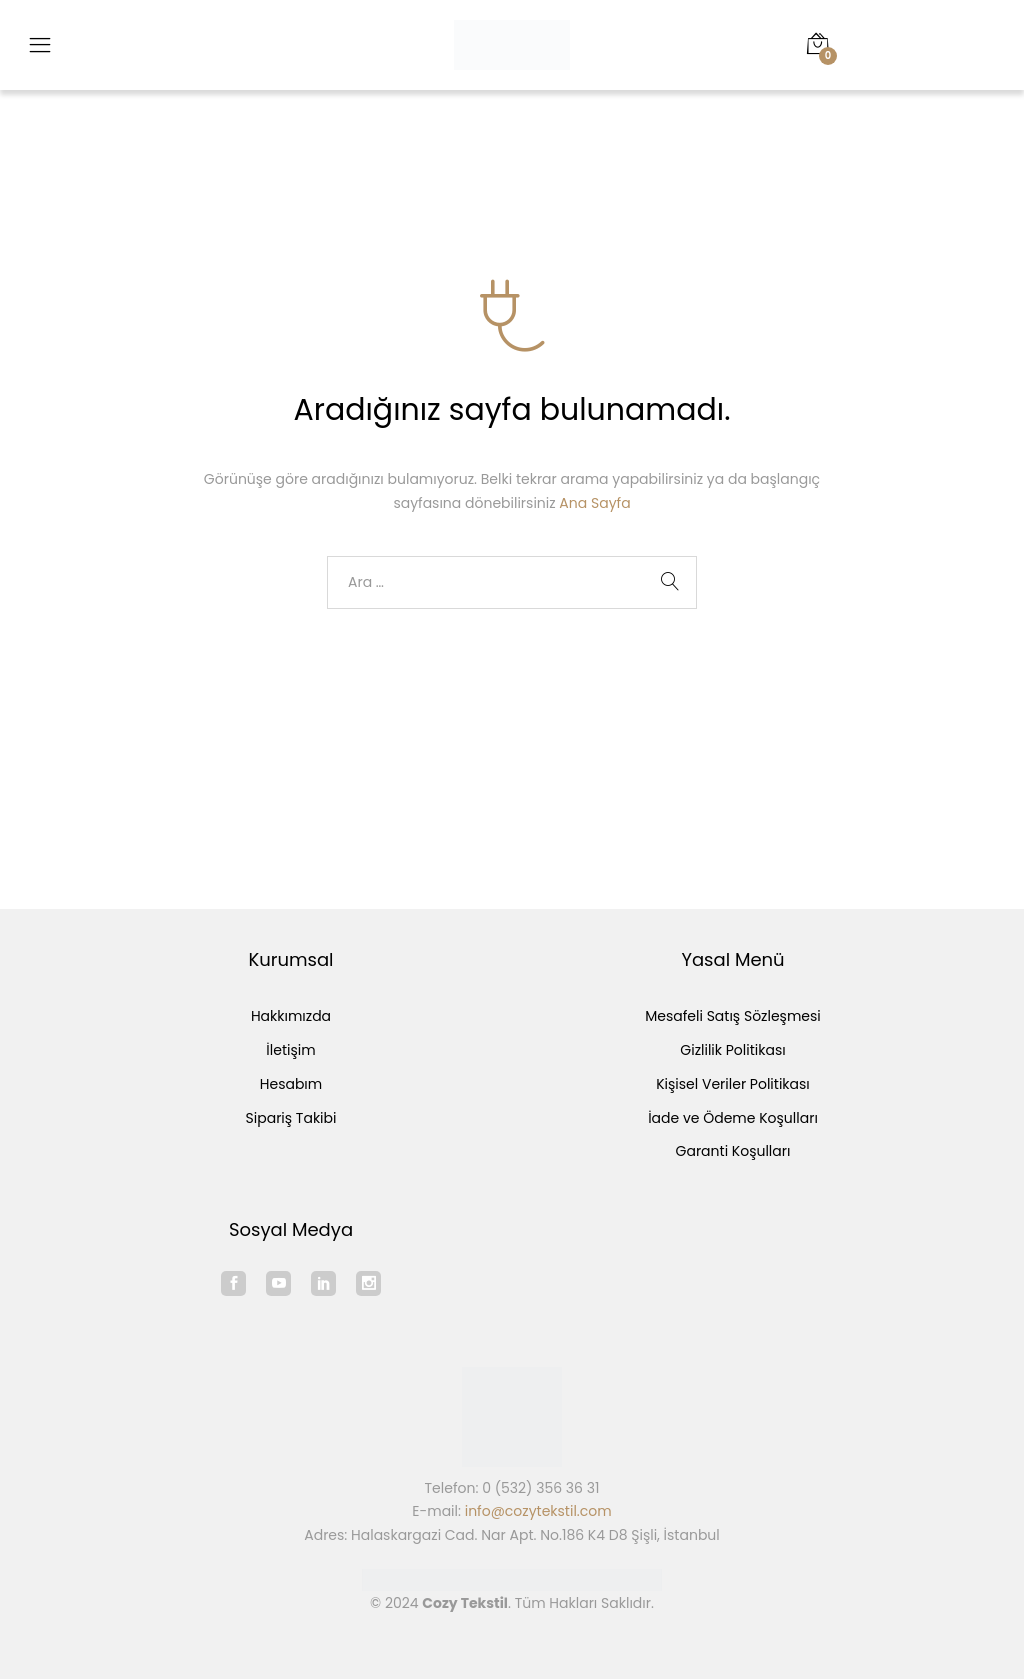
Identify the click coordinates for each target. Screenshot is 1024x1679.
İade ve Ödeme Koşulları (733, 1118)
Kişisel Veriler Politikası (733, 1084)
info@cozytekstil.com (538, 1511)
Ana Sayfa (594, 503)
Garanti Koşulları (733, 1151)
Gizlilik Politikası (732, 1050)
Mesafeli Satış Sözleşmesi (733, 1016)
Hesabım (291, 1084)
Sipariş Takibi (291, 1118)
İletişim (290, 1050)
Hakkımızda (291, 1016)
